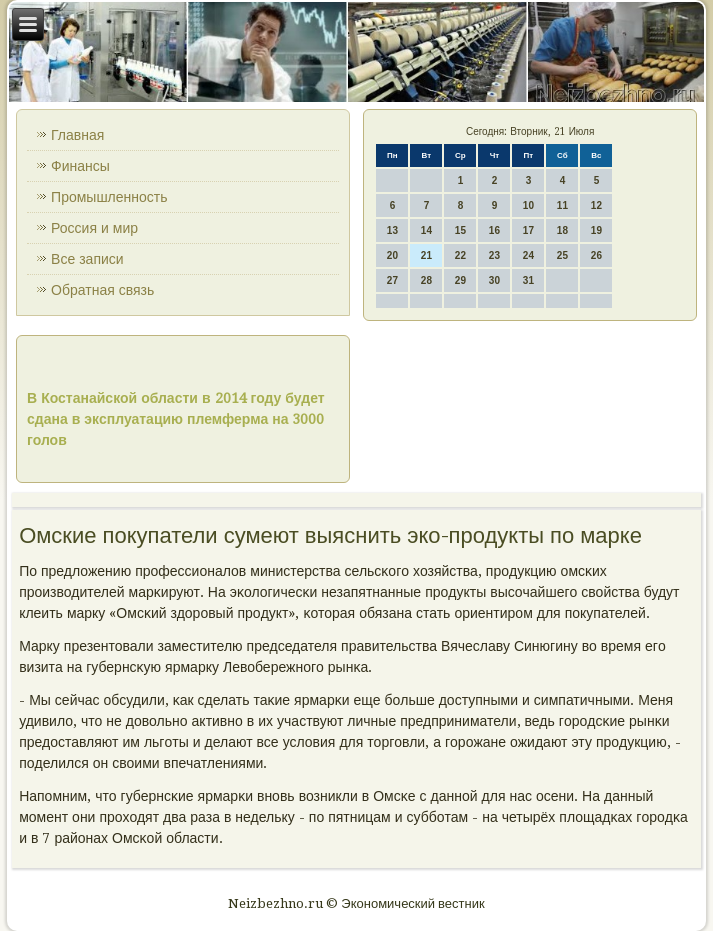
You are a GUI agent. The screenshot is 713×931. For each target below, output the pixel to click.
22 (460, 255)
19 (596, 230)
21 (426, 255)
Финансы (80, 166)
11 (562, 205)
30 (494, 280)
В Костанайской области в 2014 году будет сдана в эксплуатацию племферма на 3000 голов (176, 419)
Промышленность (109, 197)
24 (528, 255)
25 (562, 255)
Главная (77, 135)
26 (596, 255)
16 (494, 230)
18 (562, 230)
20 (392, 255)
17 (528, 230)
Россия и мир (94, 228)
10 (528, 205)
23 (494, 255)
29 (460, 280)
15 (460, 230)
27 (392, 280)
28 (426, 280)
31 (528, 280)
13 (392, 230)
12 (596, 205)
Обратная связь (102, 290)
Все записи (87, 259)
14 (426, 230)
